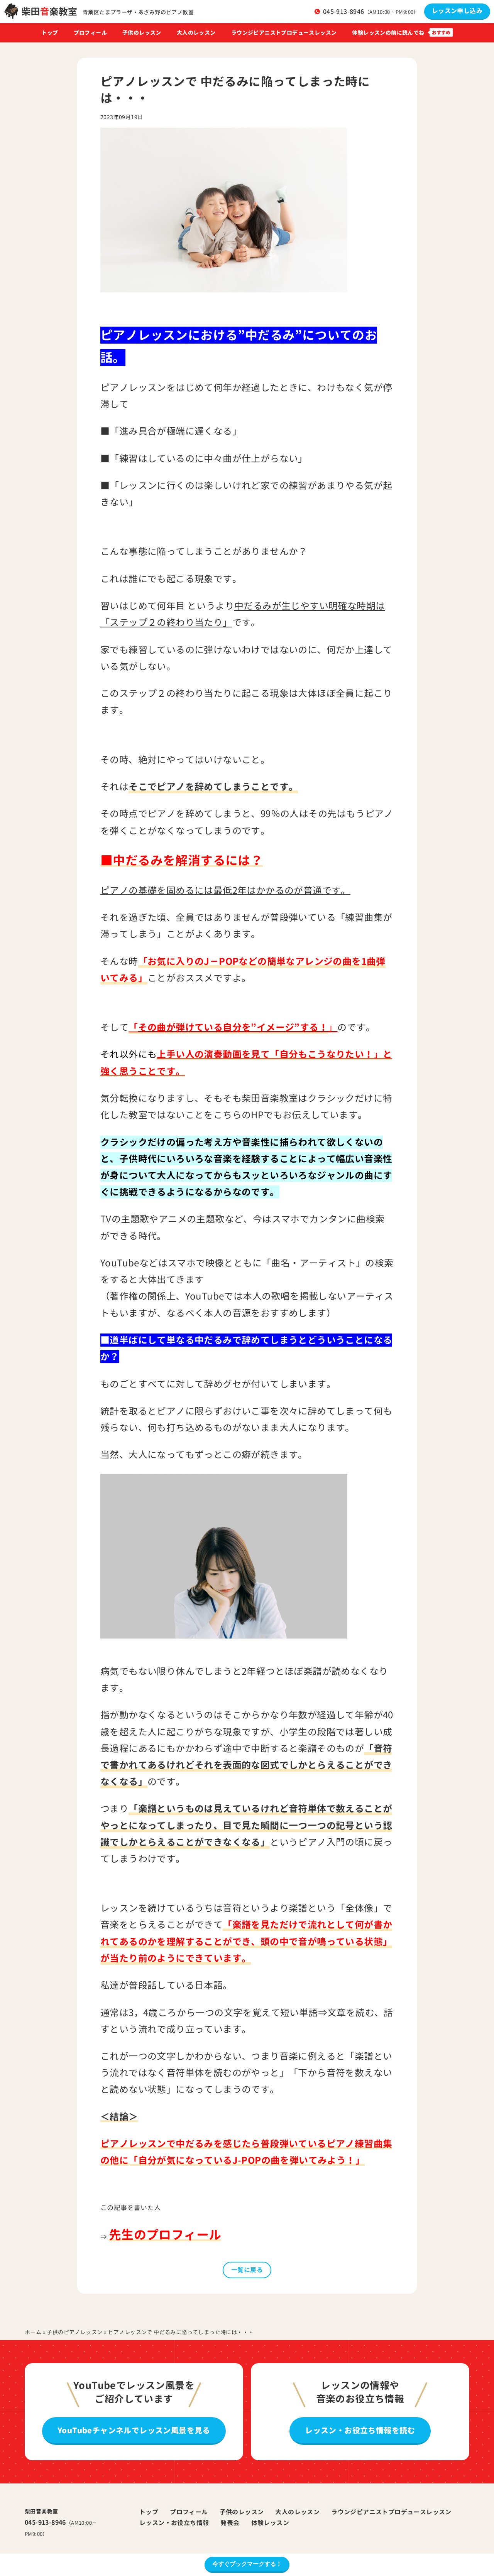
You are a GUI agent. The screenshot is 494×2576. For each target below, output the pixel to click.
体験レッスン (270, 2523)
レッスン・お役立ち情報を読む (360, 2430)
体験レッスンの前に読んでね (388, 32)
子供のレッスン (141, 32)
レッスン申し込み (457, 11)
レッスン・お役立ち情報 (174, 2523)
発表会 (229, 2523)
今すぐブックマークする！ (247, 2564)
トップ (49, 32)
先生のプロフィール (165, 2234)
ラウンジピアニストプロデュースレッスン (284, 32)
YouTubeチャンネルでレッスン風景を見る (134, 2430)
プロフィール (90, 32)
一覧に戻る (247, 2270)
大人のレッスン (196, 32)
